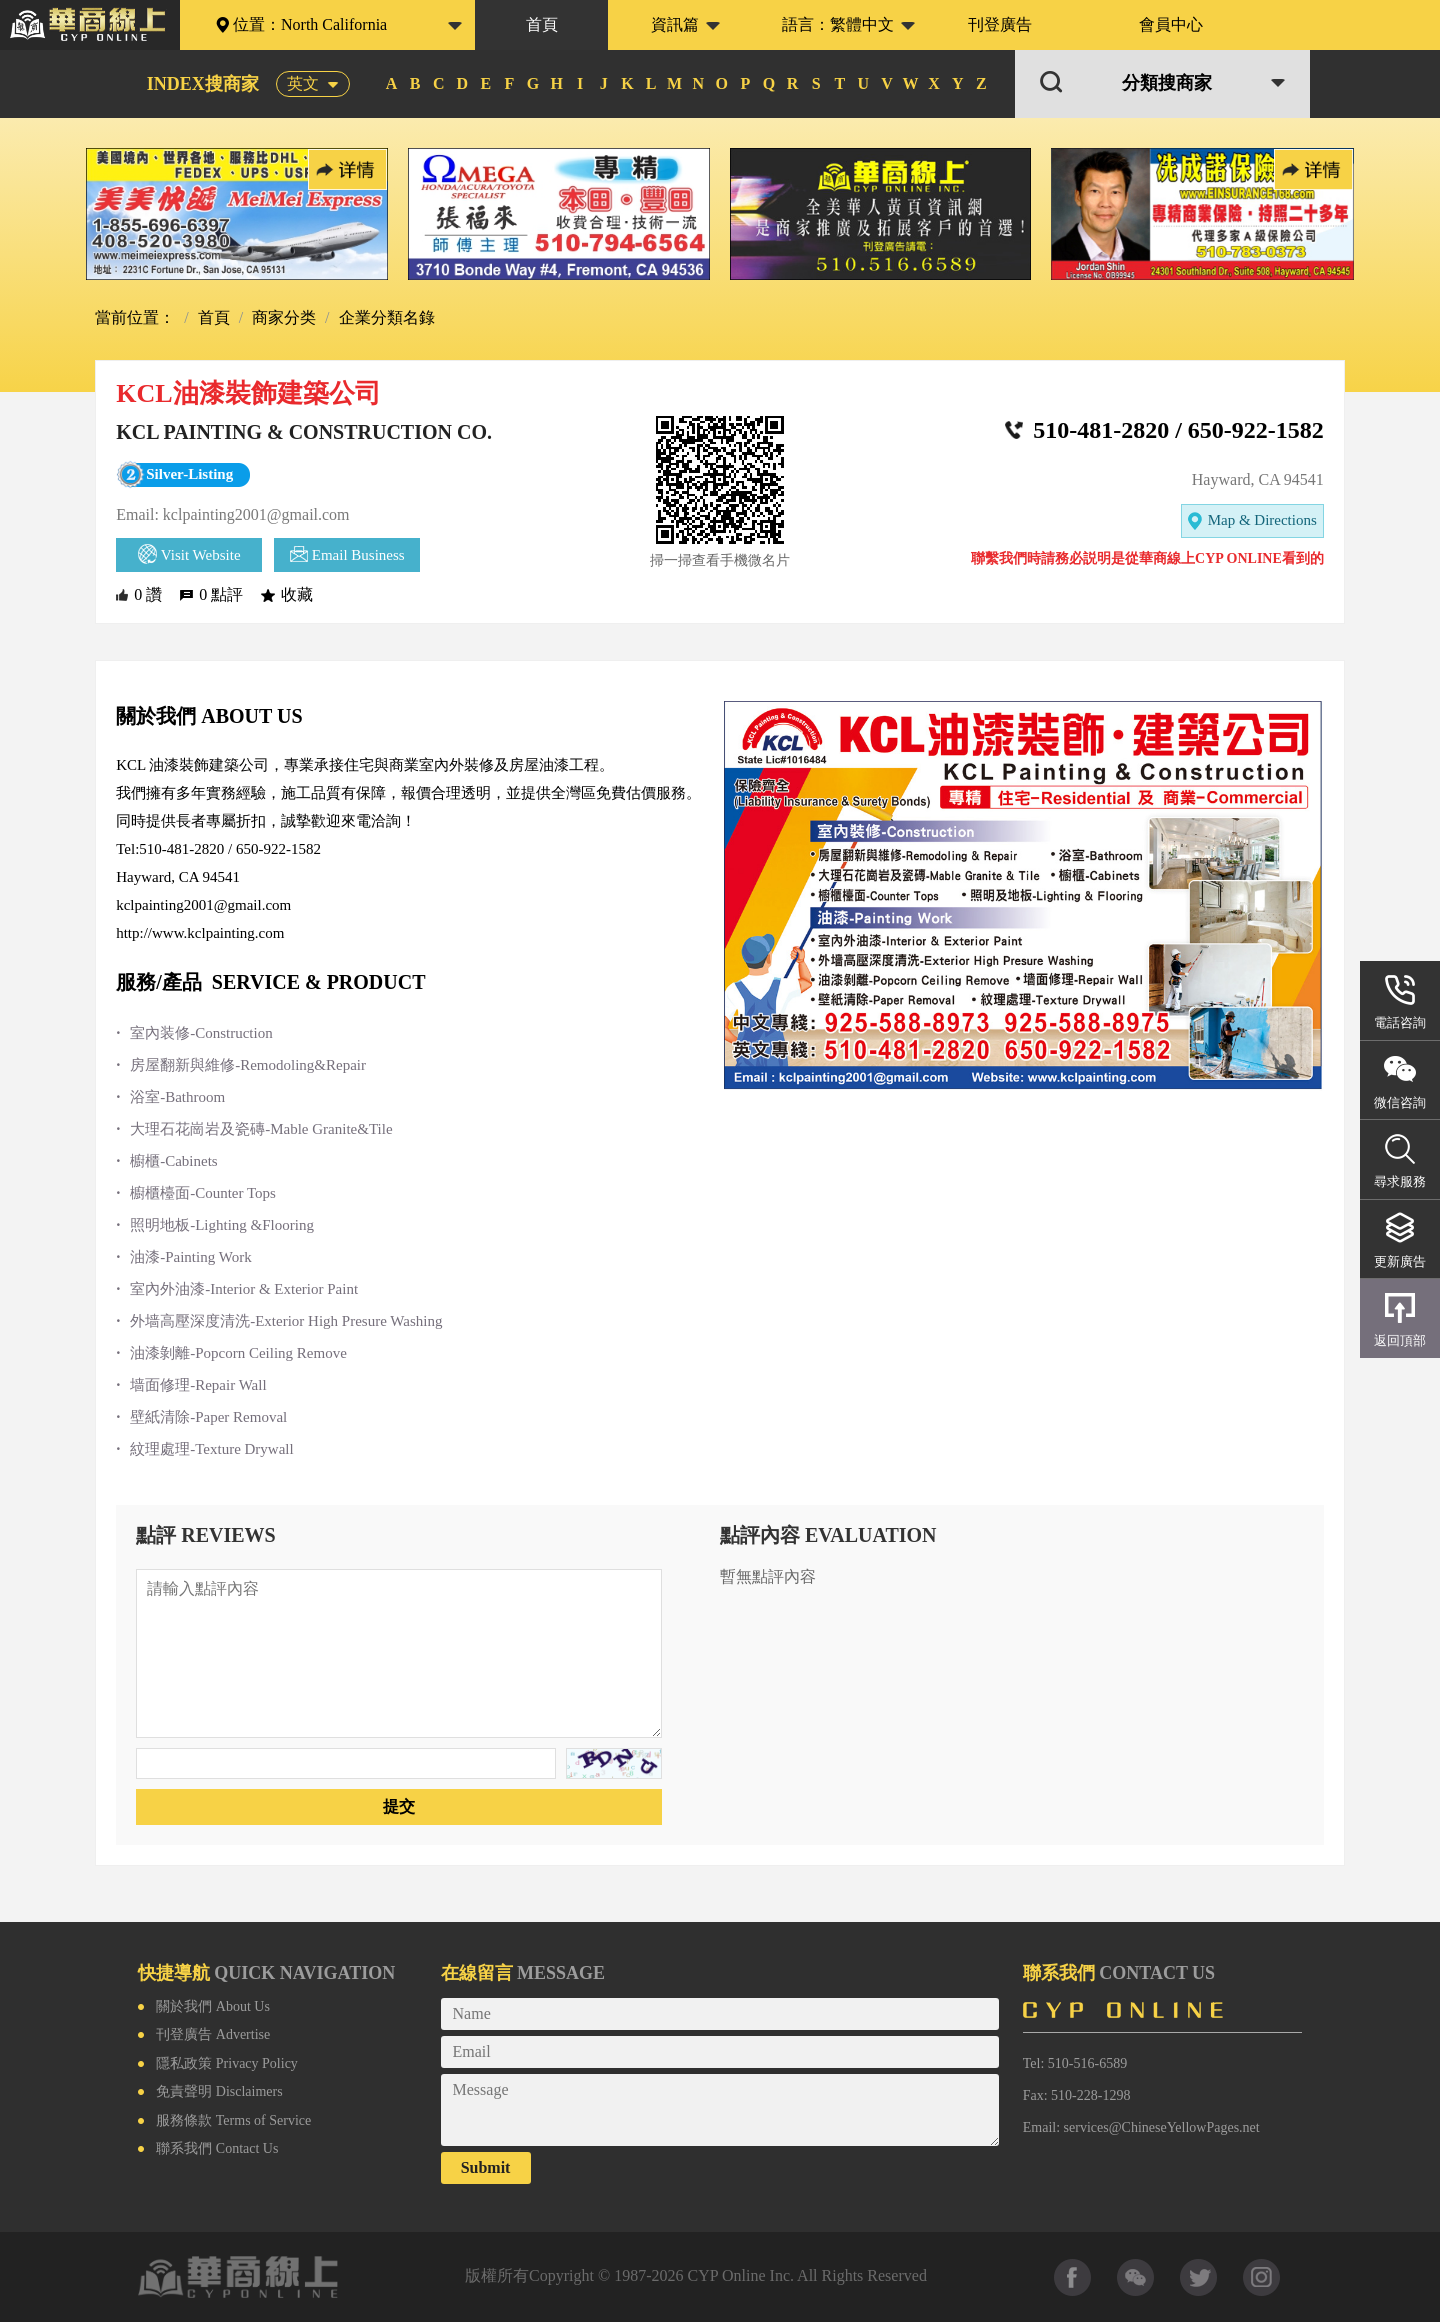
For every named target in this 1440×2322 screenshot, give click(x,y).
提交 (399, 1806)
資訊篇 (675, 24)
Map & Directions (1252, 521)
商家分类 (282, 317)
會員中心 (1171, 24)
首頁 (542, 24)
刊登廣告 (1000, 24)
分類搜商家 (1167, 83)
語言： (838, 24)
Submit (486, 2167)
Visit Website (189, 554)
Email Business (347, 554)
